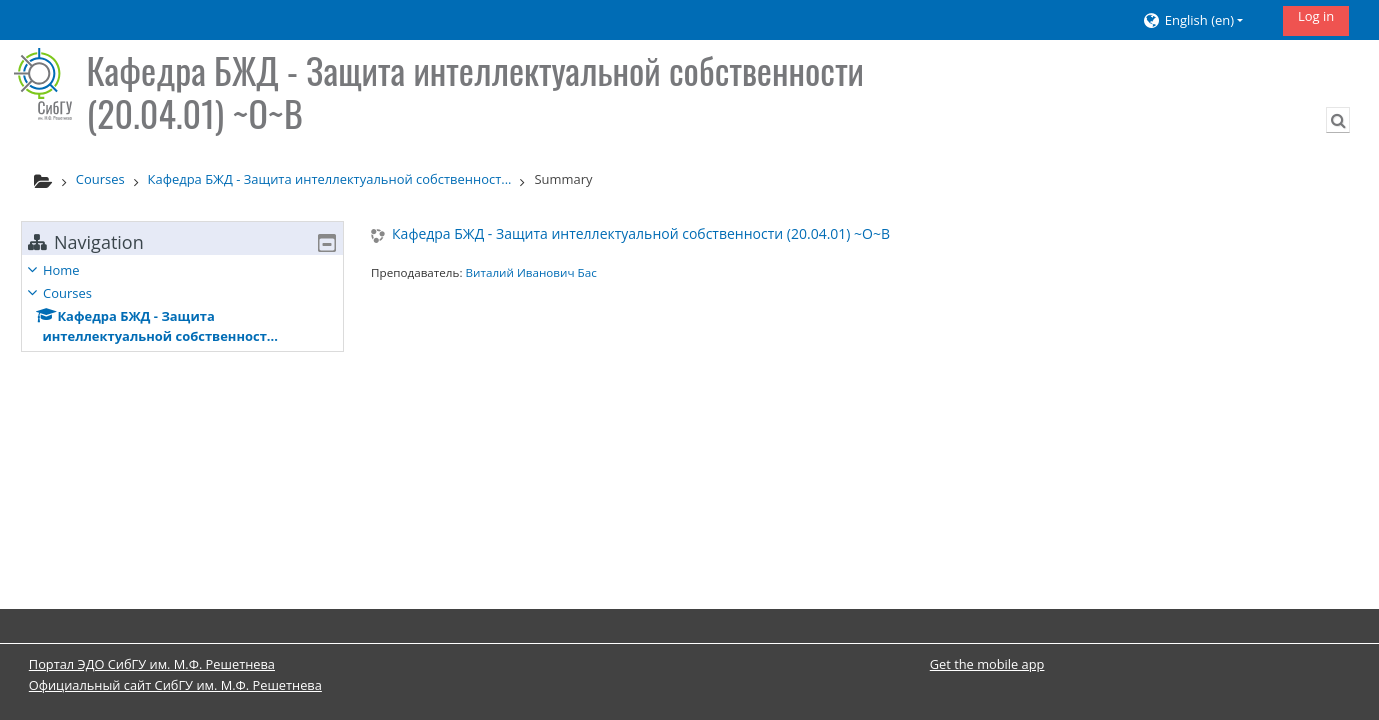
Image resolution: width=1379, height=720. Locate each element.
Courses (82, 293)
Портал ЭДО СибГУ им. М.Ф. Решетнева (152, 664)
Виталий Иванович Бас (530, 272)
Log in (1316, 16)
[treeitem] (182, 303)
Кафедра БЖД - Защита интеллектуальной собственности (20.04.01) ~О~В (641, 234)
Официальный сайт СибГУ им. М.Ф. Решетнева (175, 685)
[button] (1205, 20)
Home (76, 270)
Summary (563, 179)
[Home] (43, 84)
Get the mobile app (987, 664)
